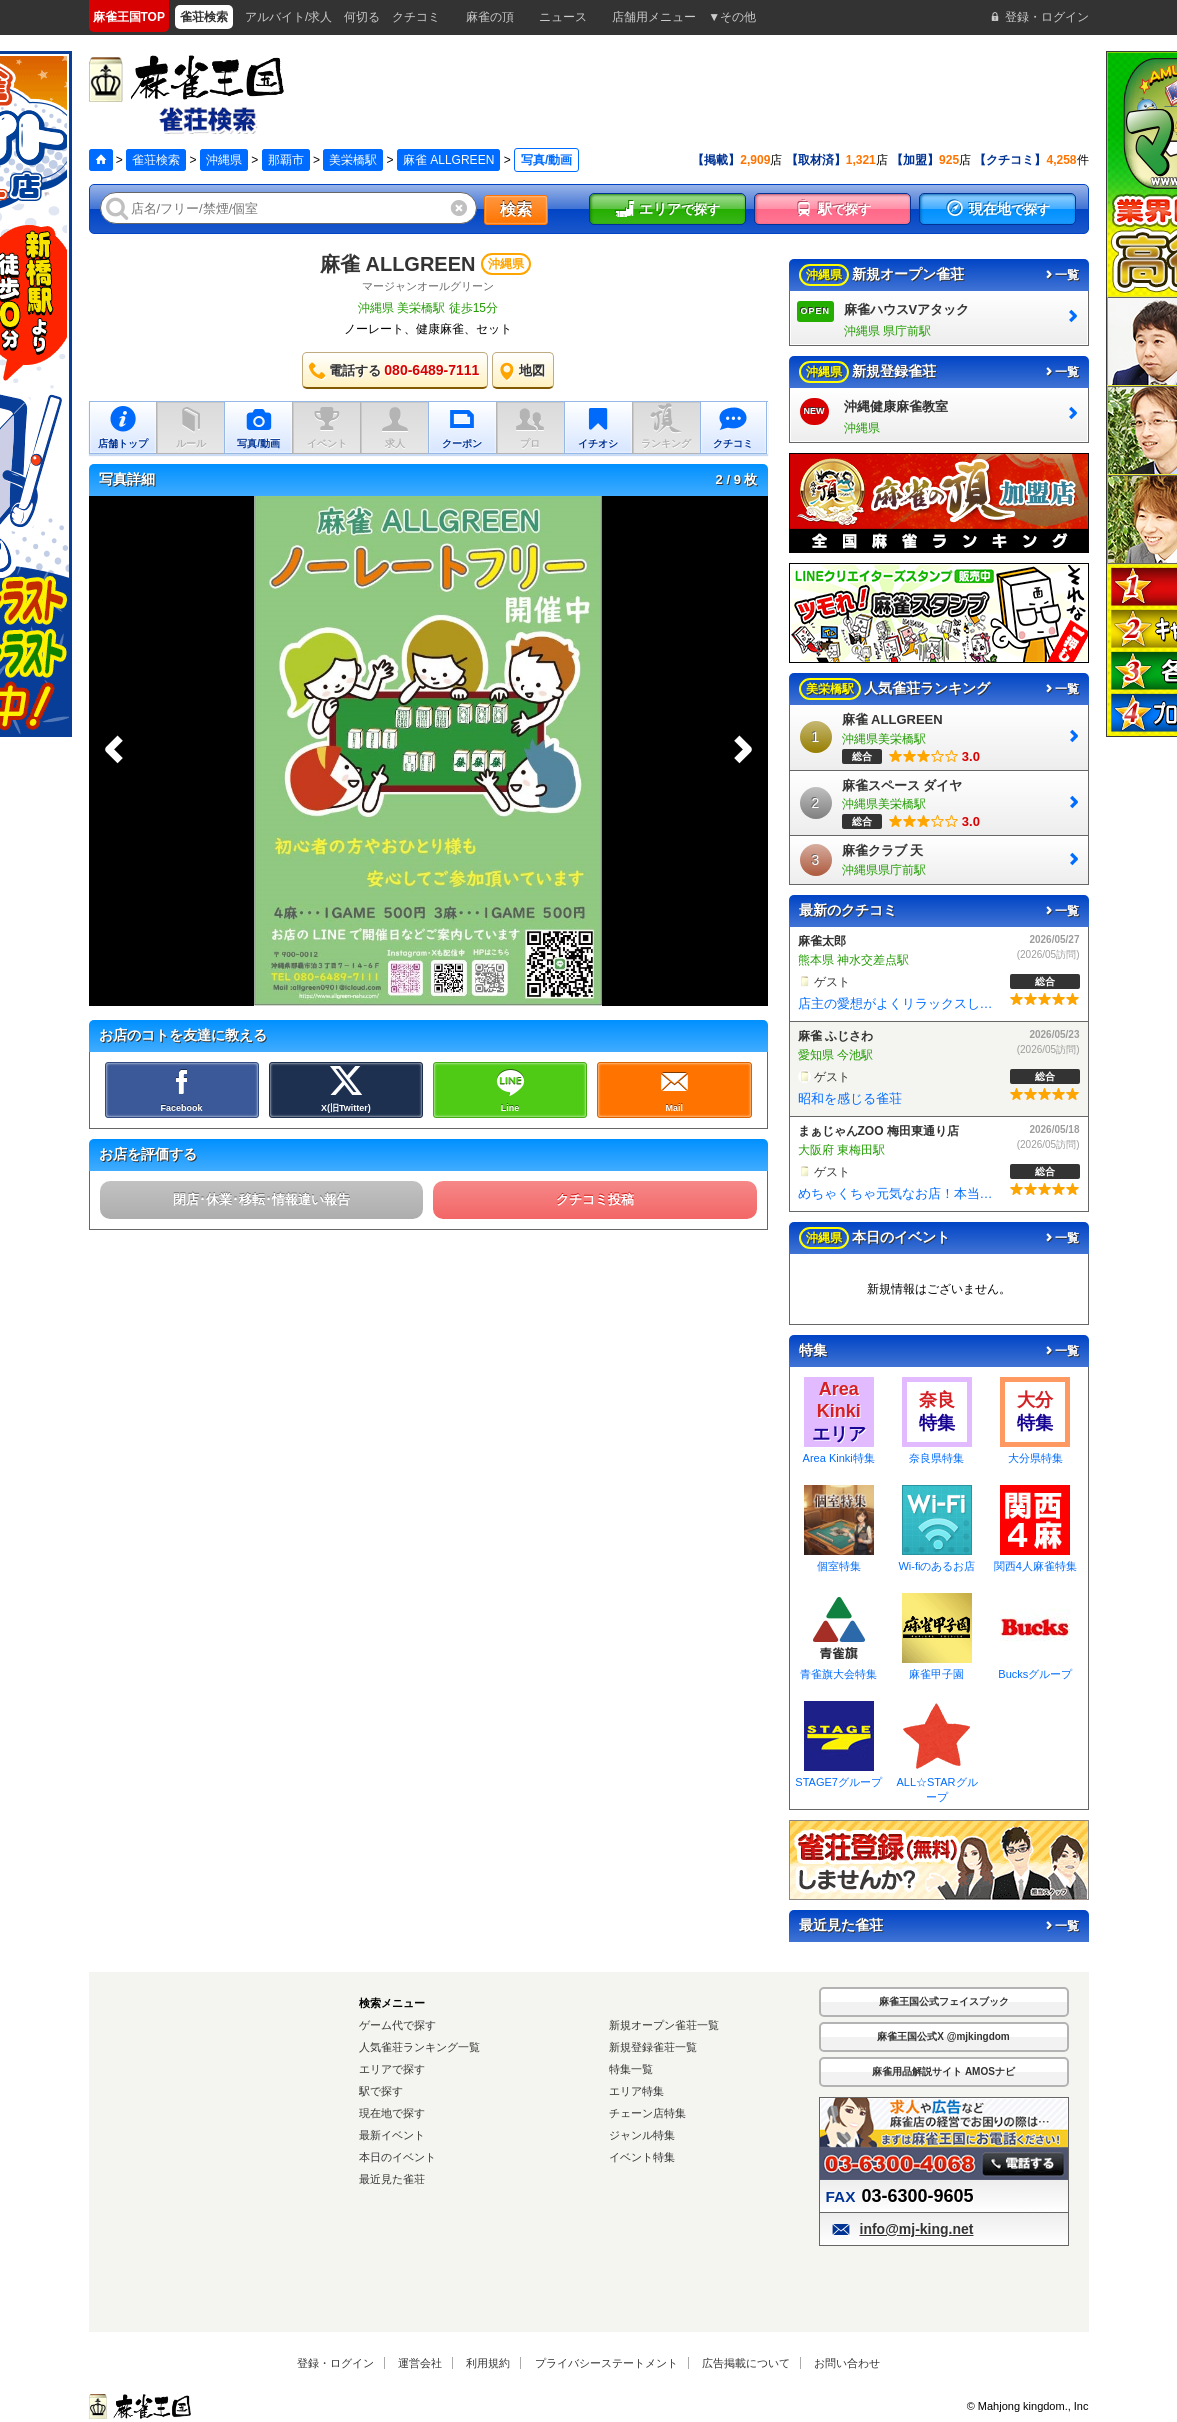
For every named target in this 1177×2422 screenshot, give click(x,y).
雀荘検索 (156, 160)
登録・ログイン (335, 2363)
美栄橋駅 (353, 160)
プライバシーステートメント (606, 2363)
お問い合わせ (847, 2363)
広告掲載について (746, 2363)
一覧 (1061, 275)
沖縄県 (224, 160)
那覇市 (286, 160)
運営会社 (420, 2363)
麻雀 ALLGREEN (448, 160)
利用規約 (488, 2363)
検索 (516, 209)
